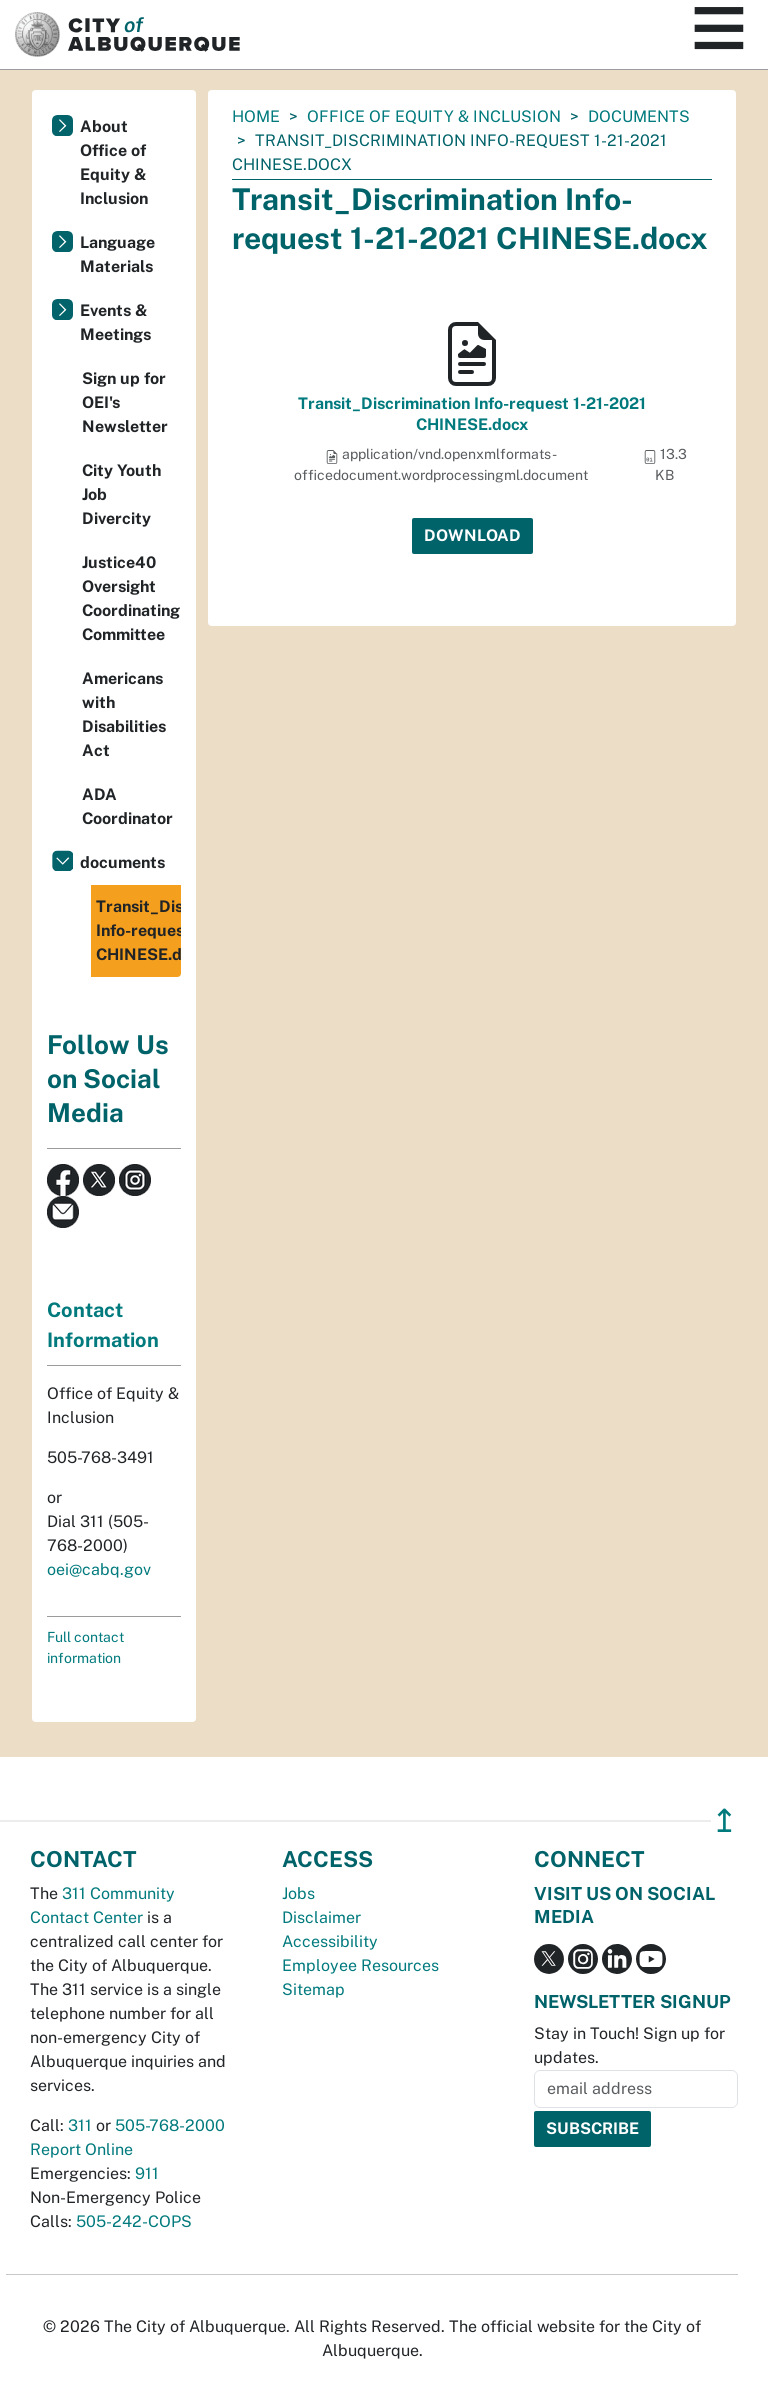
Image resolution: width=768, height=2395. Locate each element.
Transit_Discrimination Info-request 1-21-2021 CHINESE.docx (472, 414)
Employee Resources (360, 1965)
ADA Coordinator (127, 806)
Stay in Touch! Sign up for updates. (629, 2045)
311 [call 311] (80, 2125)
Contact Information (103, 1325)
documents (639, 116)
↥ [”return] (724, 1820)
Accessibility (330, 1941)
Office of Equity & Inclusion (434, 116)
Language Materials (117, 254)
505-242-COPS (134, 2221)
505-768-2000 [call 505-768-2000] (170, 2125)
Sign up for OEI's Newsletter (125, 402)
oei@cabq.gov (99, 1569)
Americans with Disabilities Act (124, 714)
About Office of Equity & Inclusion (114, 162)
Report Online (81, 2149)
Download (472, 535)
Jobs (298, 1893)
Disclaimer (321, 1917)
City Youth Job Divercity (121, 494)
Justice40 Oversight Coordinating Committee (131, 598)
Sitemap (313, 1989)
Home (256, 116)
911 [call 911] (147, 2173)
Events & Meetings (115, 322)
